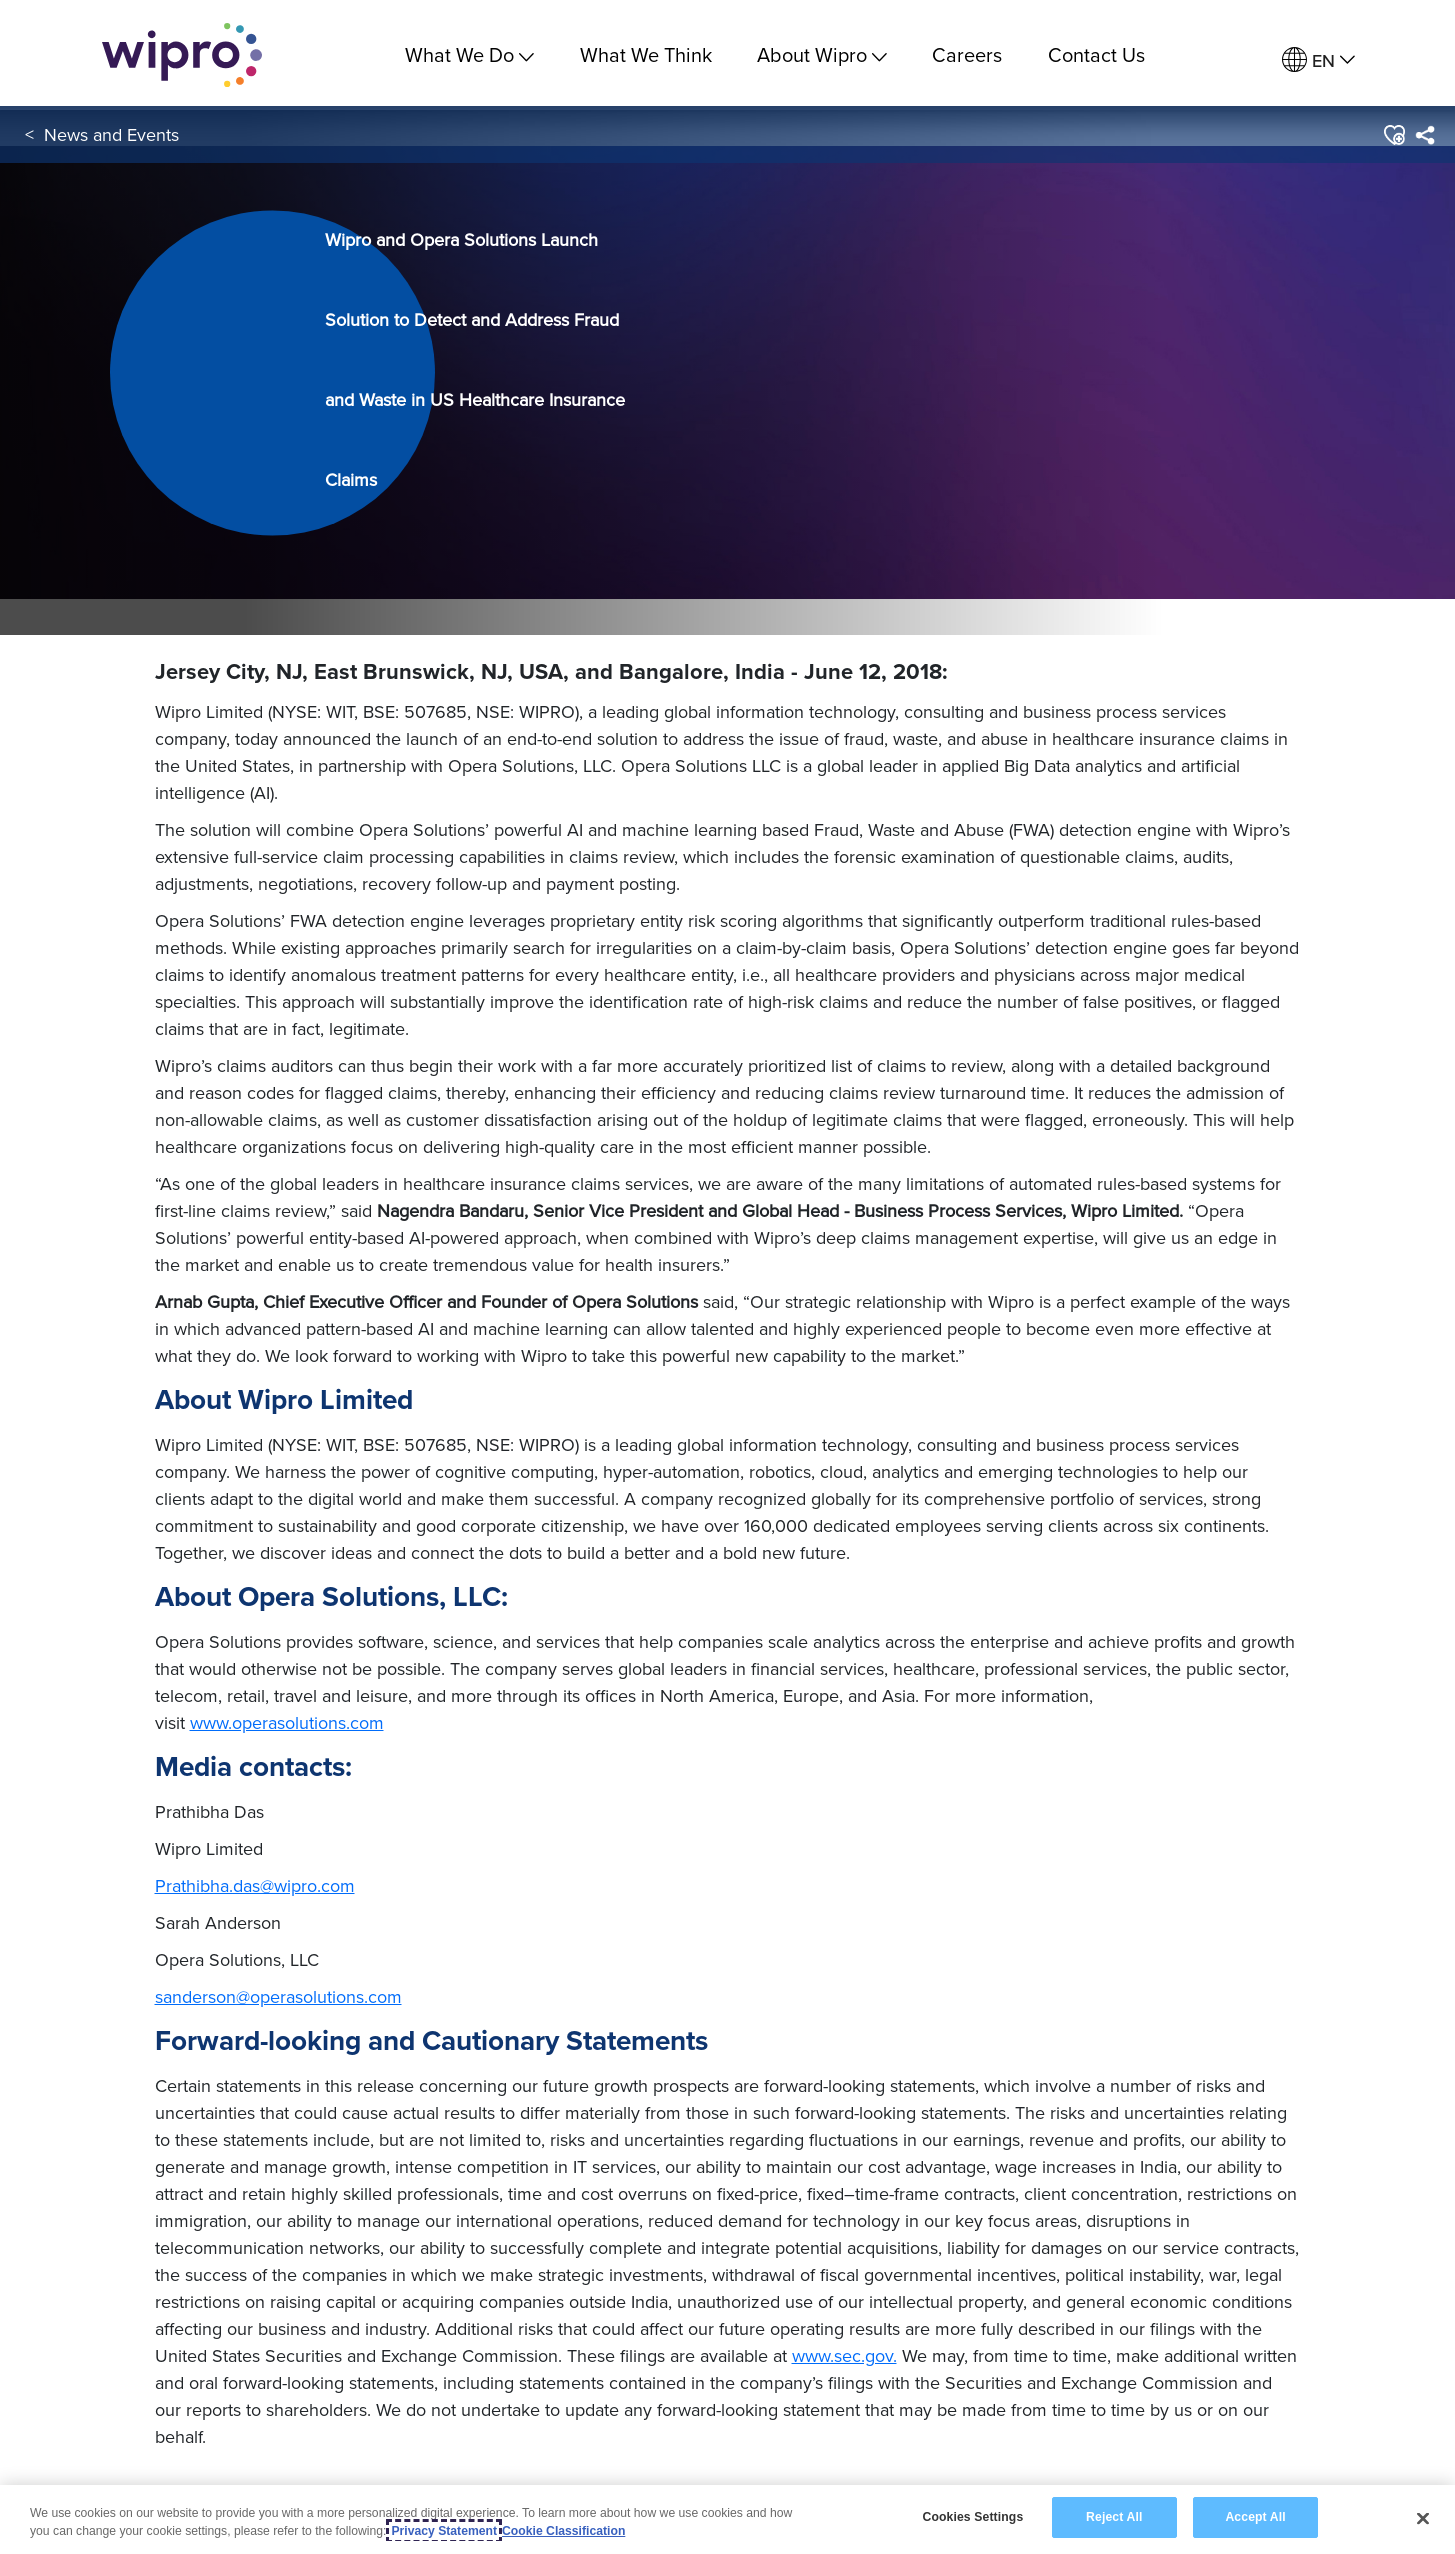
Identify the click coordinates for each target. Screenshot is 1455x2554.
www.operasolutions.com (287, 1722)
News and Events (111, 138)
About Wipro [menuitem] (822, 54)
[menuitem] (1318, 60)
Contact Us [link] (1096, 54)
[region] (727, 2519)
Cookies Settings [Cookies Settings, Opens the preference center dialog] (972, 2517)
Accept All (1255, 2517)
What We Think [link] (646, 54)
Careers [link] (967, 54)
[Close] (1423, 2518)
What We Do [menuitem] (469, 54)
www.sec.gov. (844, 2355)
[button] (1393, 139)
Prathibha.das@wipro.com (255, 1885)
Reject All (1114, 2517)
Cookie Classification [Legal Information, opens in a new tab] (563, 2531)
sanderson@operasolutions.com (278, 1996)
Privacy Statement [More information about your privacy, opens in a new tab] (444, 2531)
